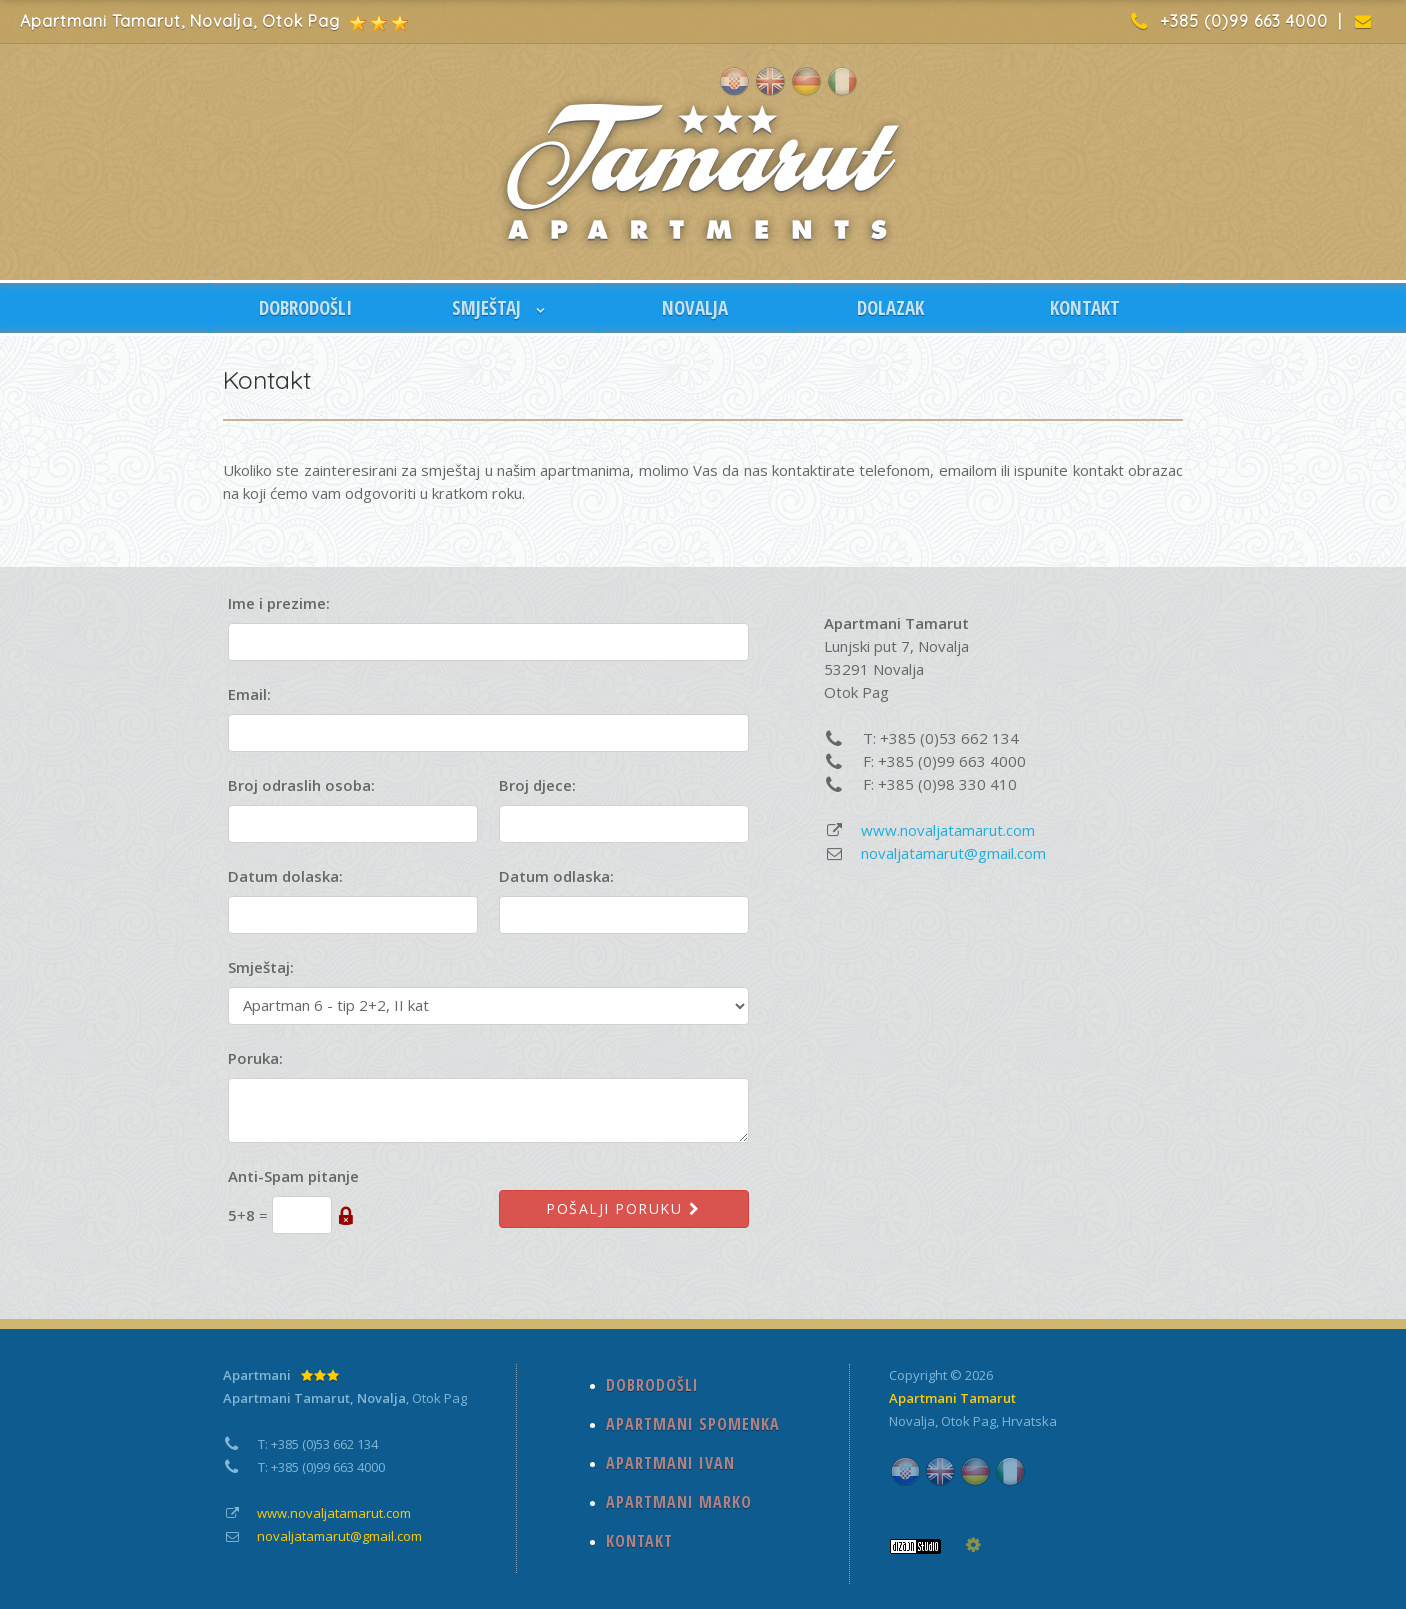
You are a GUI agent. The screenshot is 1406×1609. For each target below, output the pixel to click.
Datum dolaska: (285, 876)
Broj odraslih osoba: (301, 785)
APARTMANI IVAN (670, 1463)
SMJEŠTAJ (500, 308)
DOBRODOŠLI (305, 308)
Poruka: (255, 1058)
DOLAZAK (890, 308)
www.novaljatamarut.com (948, 830)
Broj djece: (537, 785)
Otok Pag (968, 1421)
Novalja (912, 1421)
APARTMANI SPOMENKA (693, 1424)
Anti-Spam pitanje (293, 1176)
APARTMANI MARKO (679, 1502)
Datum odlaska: (556, 876)
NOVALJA (695, 308)
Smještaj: (261, 967)
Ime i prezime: (279, 603)
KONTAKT (1085, 308)
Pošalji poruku (624, 1208)
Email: (249, 694)
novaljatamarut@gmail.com (953, 853)
